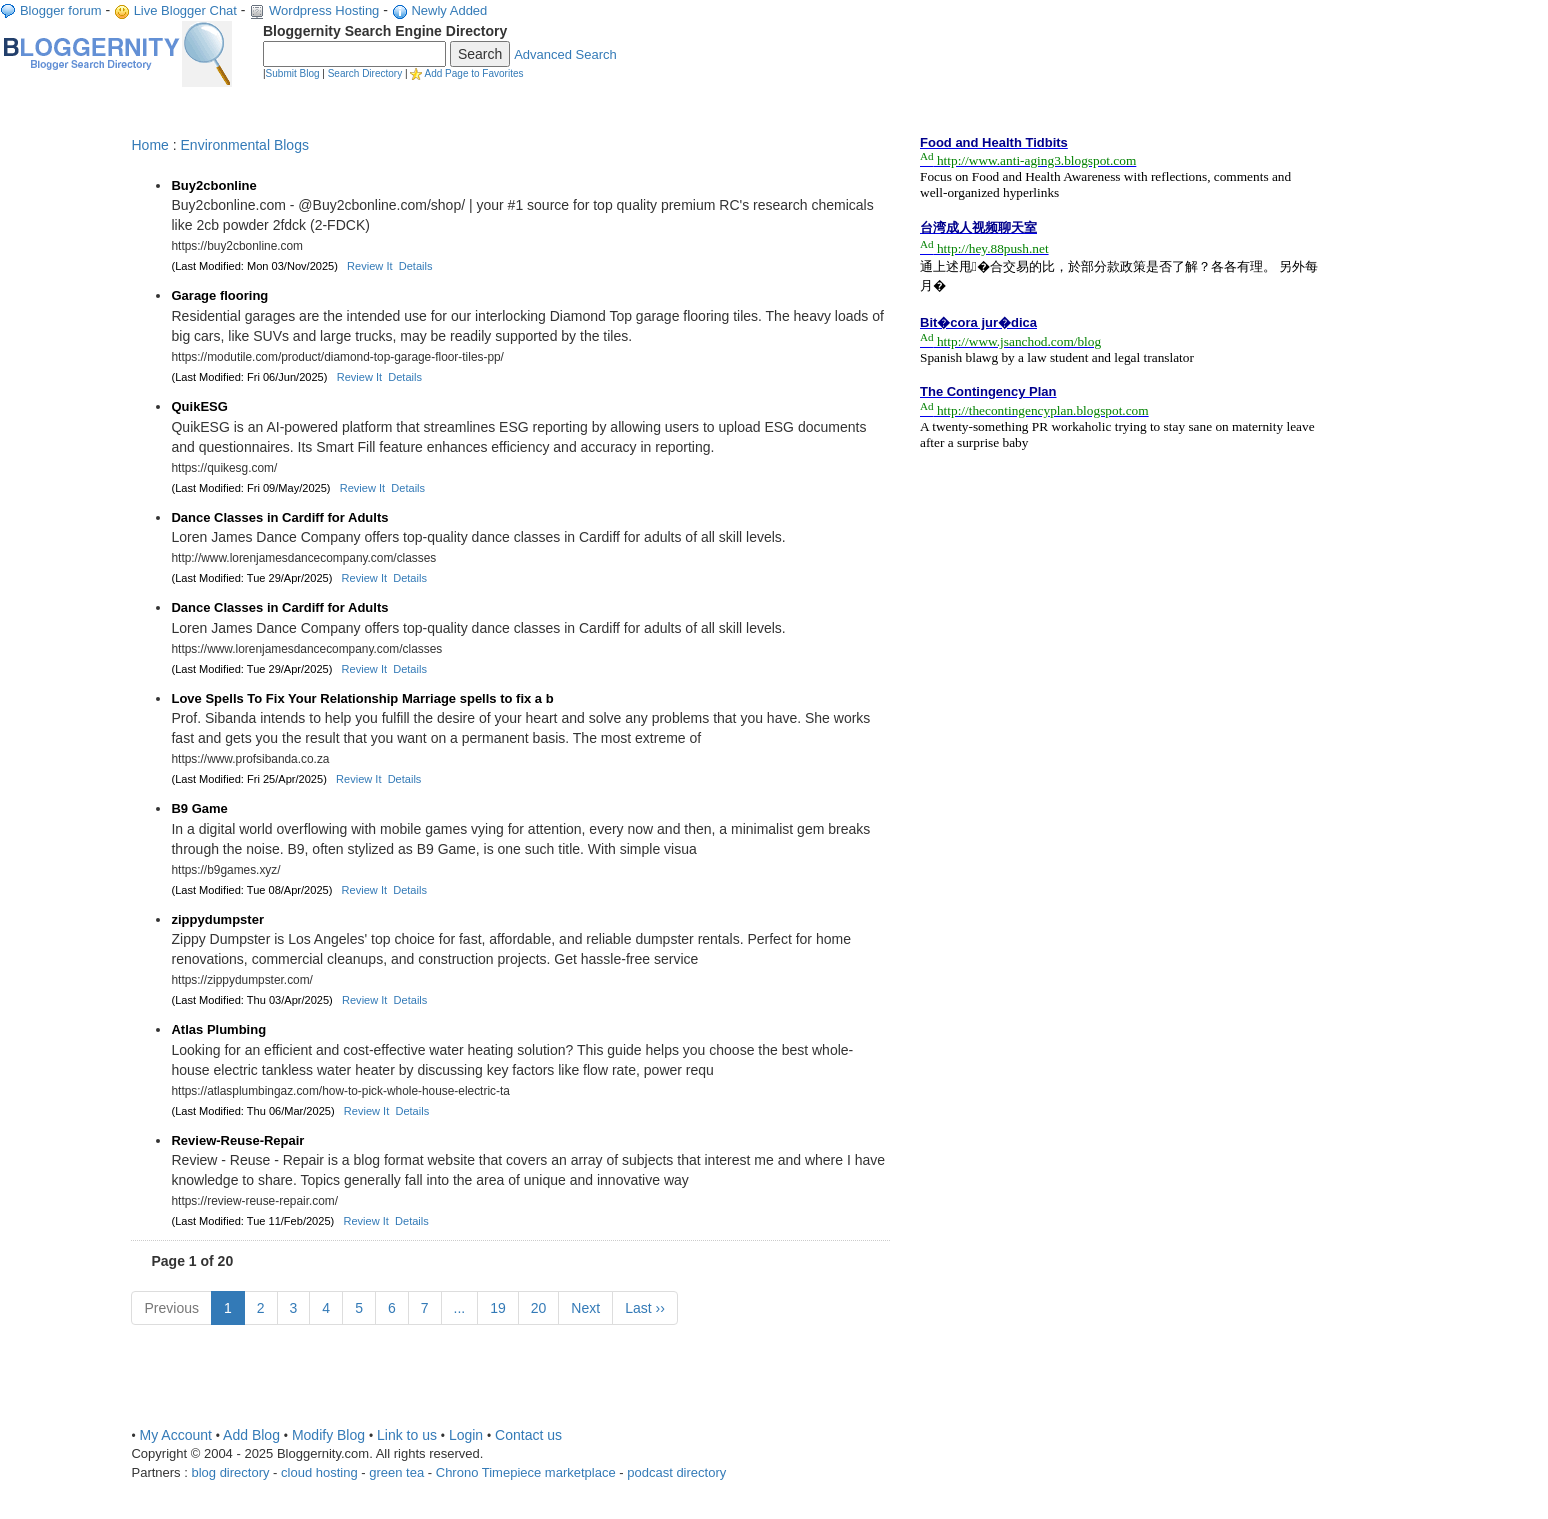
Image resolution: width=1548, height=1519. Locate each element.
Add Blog (251, 1435)
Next (585, 1308)
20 (539, 1308)
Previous (171, 1308)
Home (149, 145)
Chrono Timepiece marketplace (526, 1472)
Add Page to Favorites (474, 73)
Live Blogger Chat (185, 10)
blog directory (230, 1472)
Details (416, 266)
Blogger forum (61, 10)
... (460, 1308)
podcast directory (676, 1472)
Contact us (528, 1435)
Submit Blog (293, 73)
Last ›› (645, 1308)
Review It (369, 266)
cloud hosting (319, 1472)
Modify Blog (328, 1435)
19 (498, 1308)
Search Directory (365, 73)
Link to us (407, 1435)
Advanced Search (565, 54)
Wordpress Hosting (324, 10)
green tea (396, 1472)
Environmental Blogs (245, 145)
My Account (176, 1435)
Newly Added (449, 10)
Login (466, 1435)
